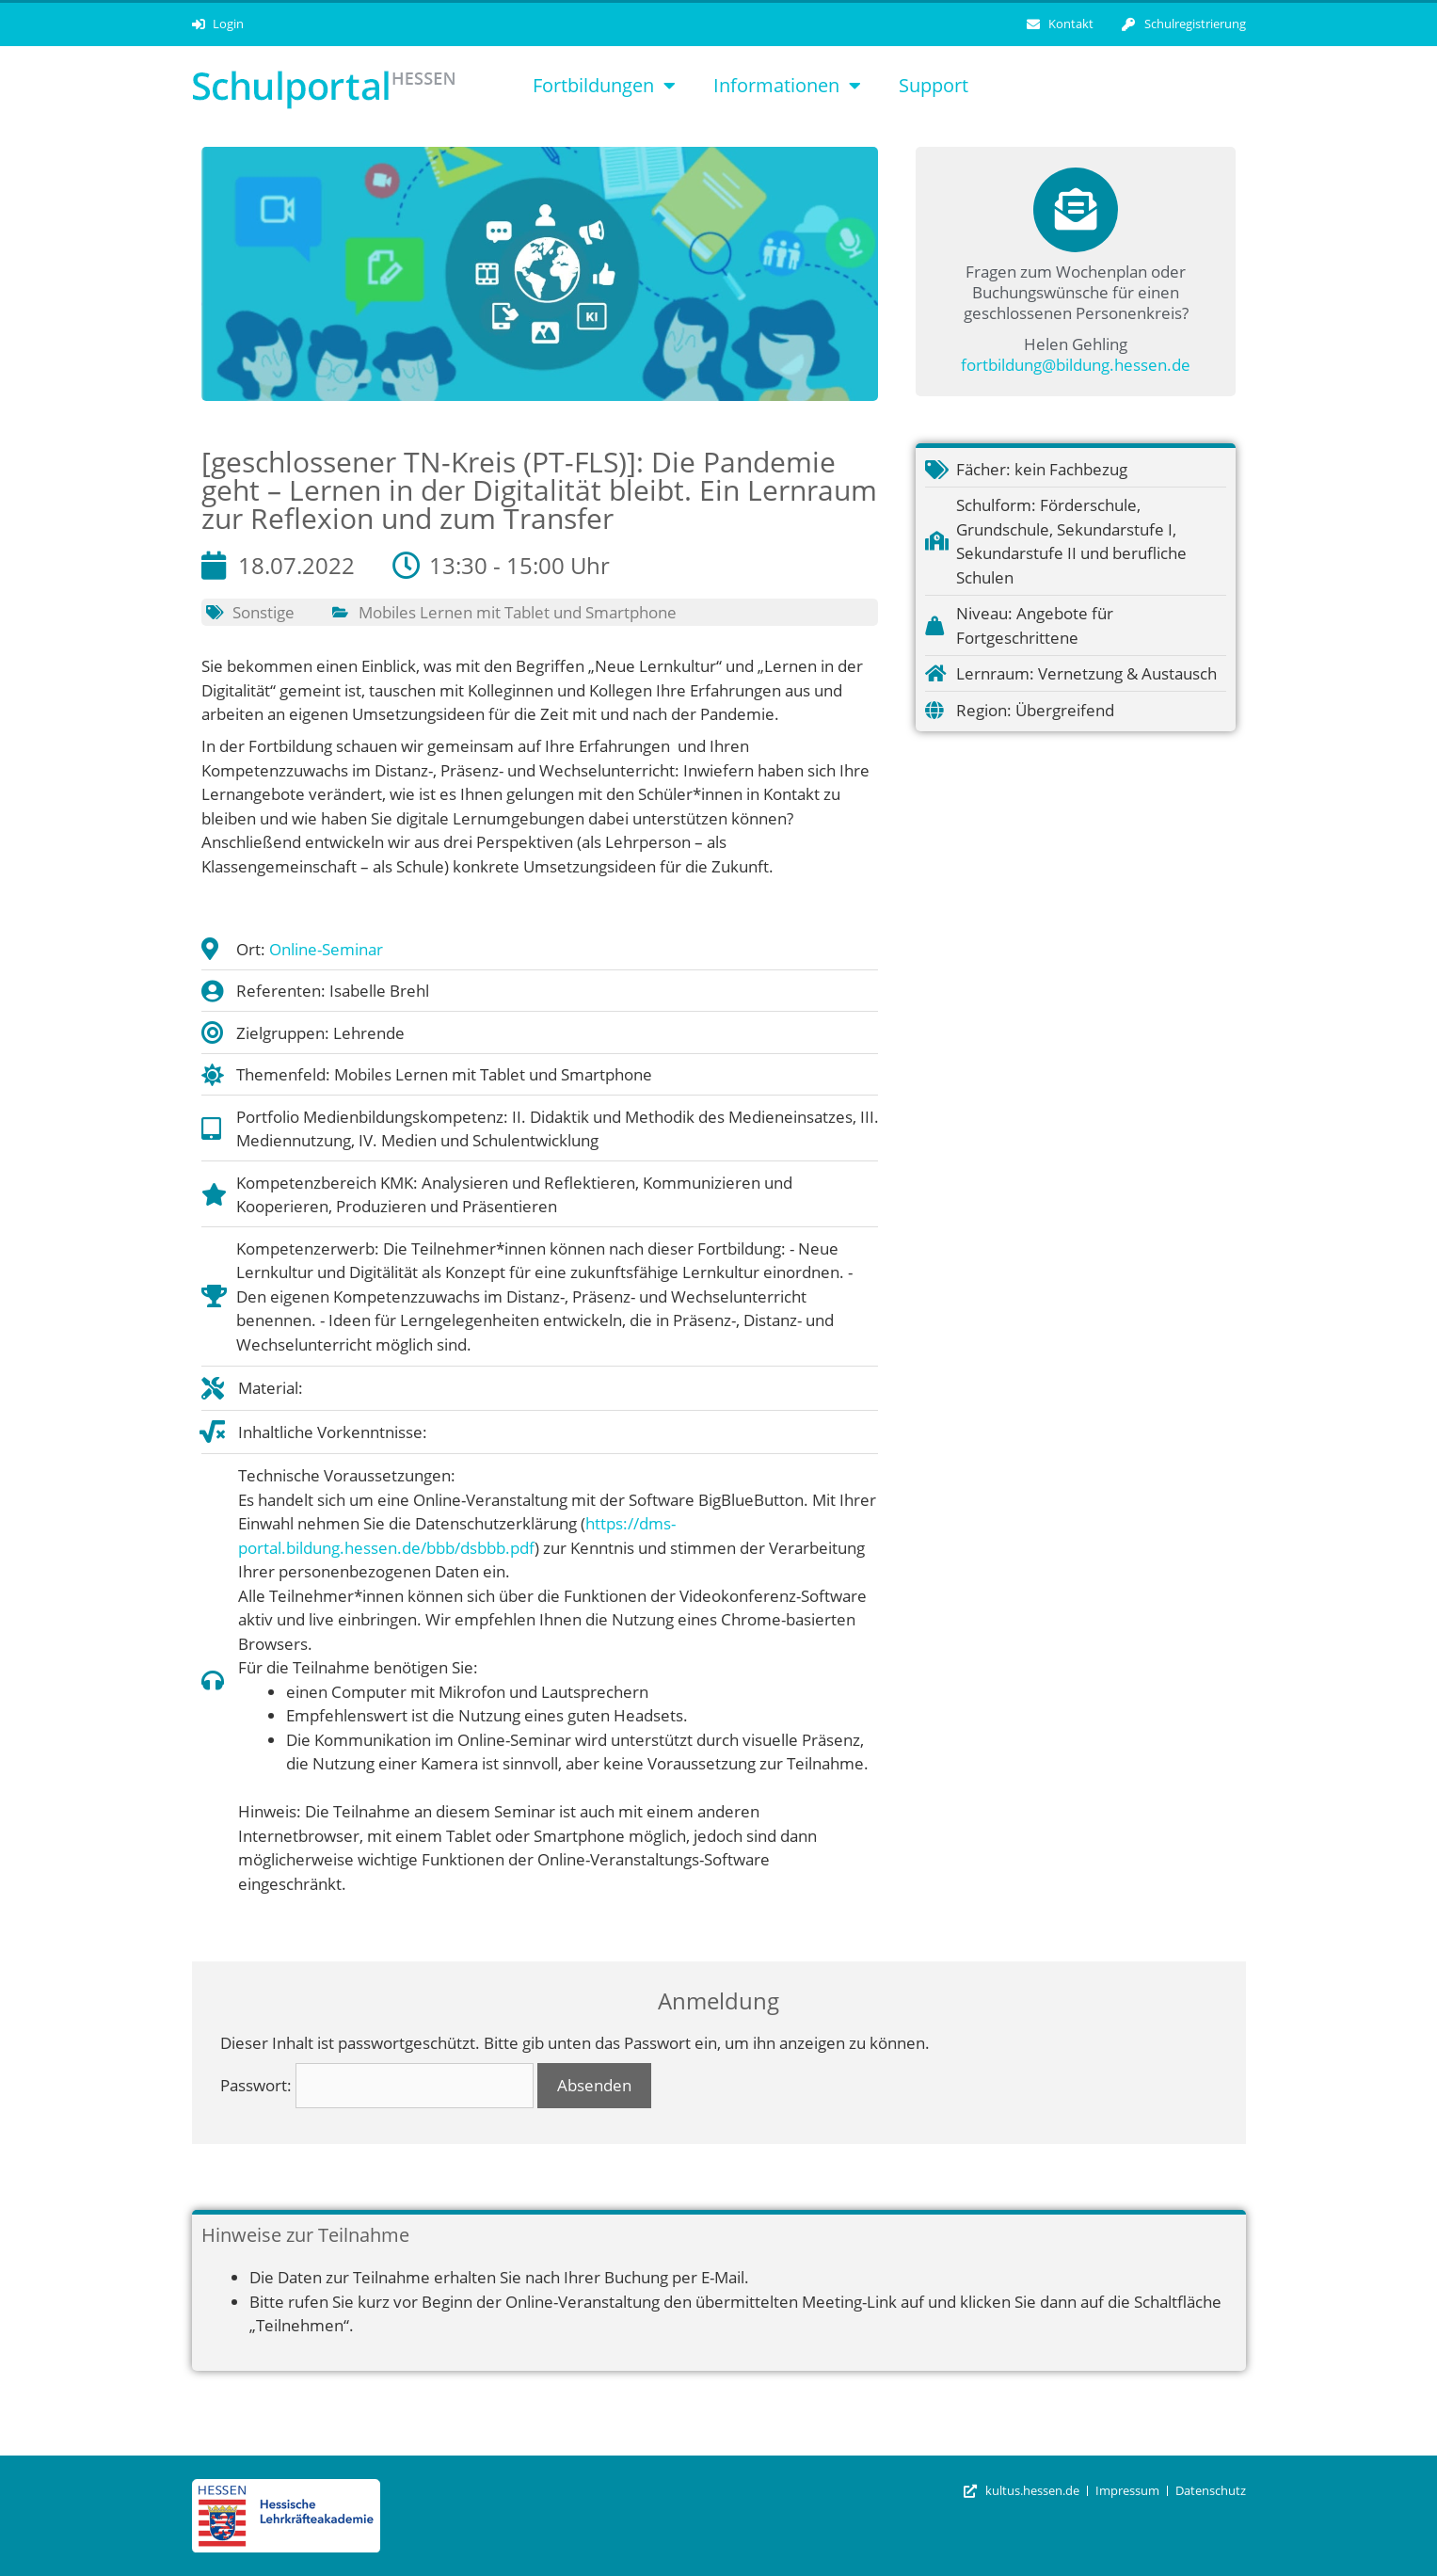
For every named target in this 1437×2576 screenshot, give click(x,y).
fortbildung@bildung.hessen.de (1075, 365)
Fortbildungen (604, 85)
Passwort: (377, 2085)
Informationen (787, 85)
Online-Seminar (326, 949)
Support (933, 85)
